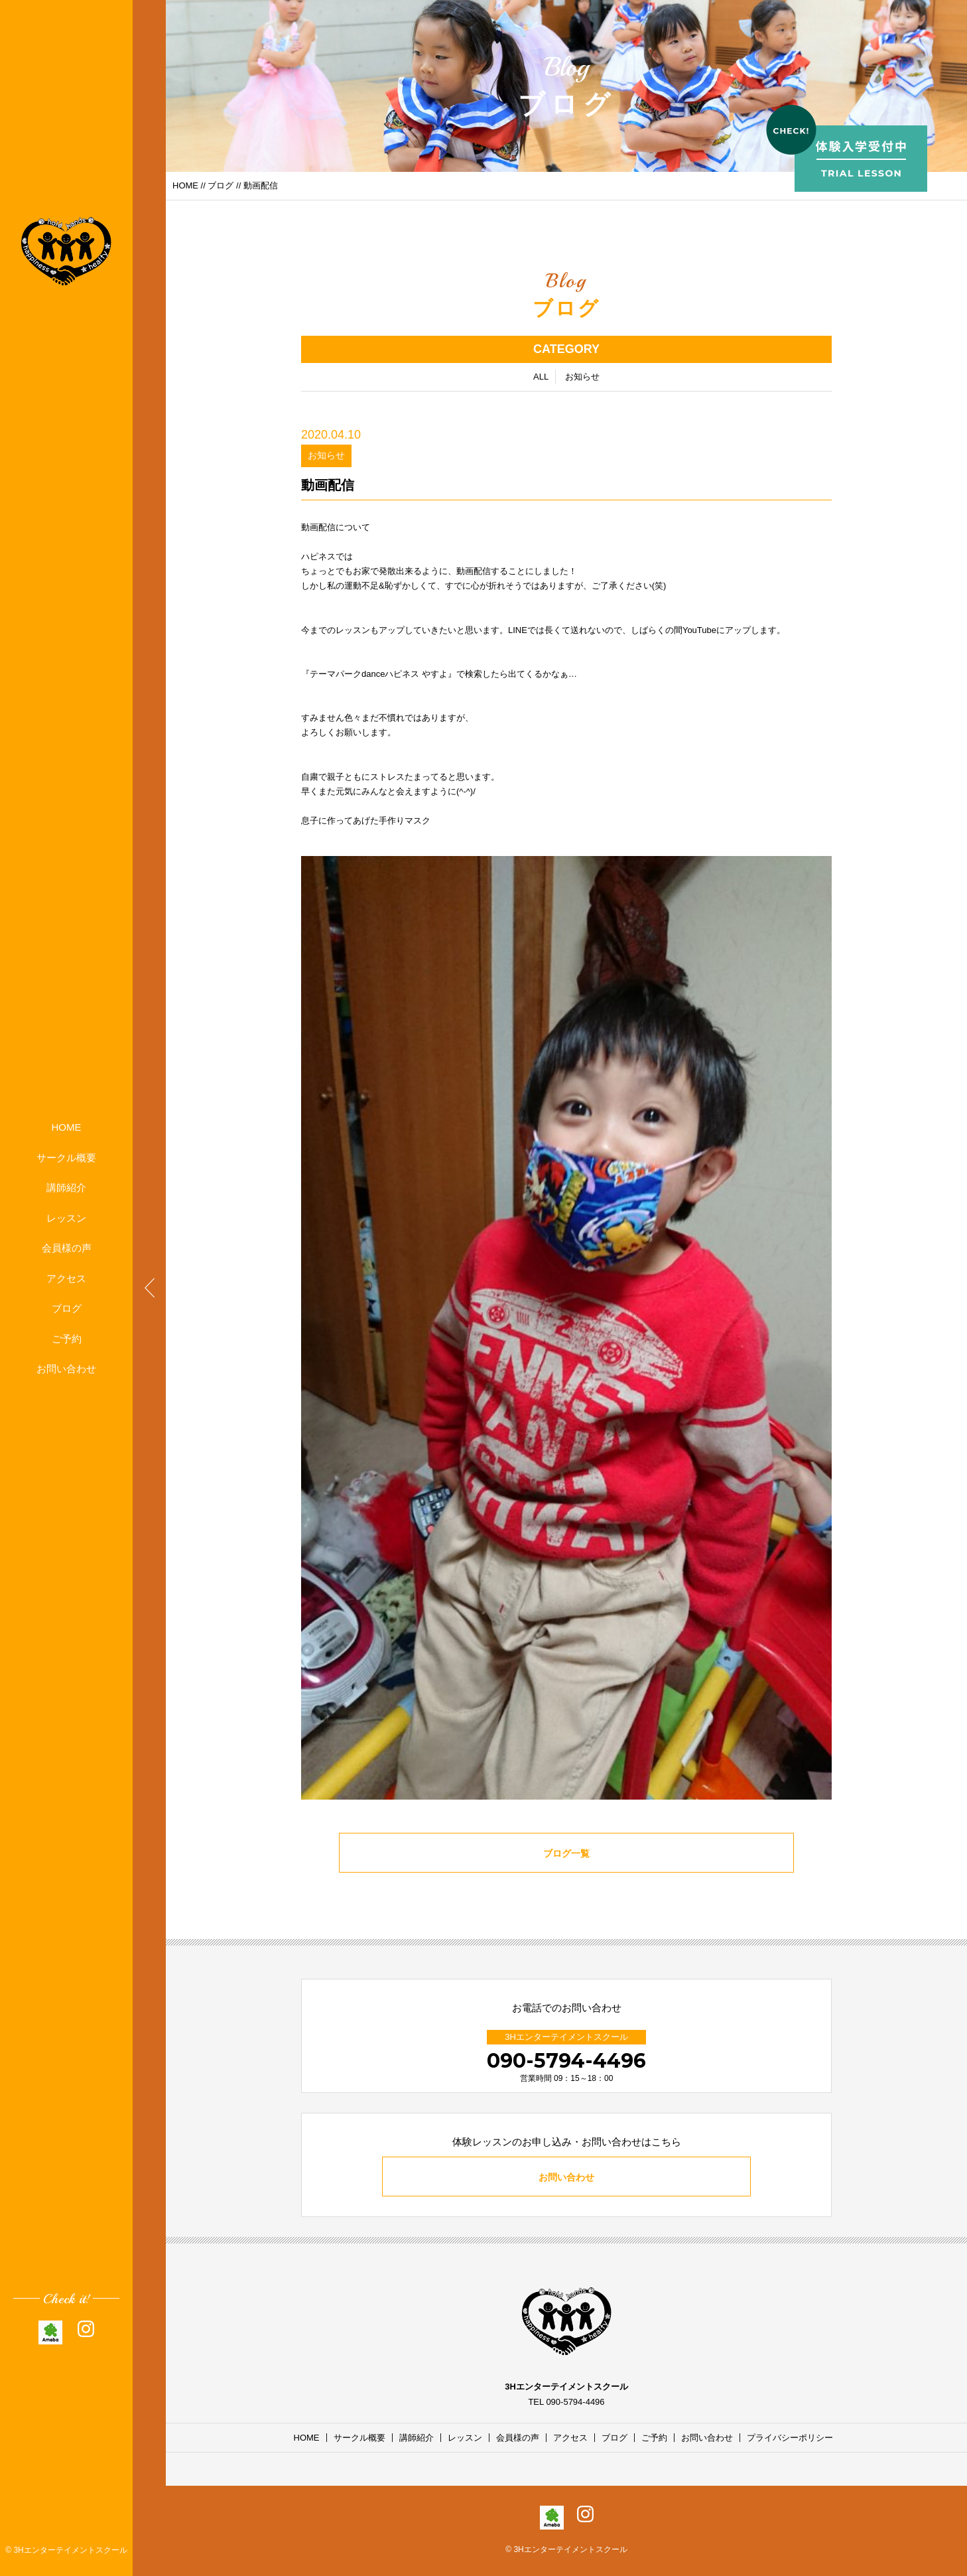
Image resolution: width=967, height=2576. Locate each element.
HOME (67, 1127)
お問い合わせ (66, 1368)
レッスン (66, 1218)
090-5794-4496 (566, 2060)
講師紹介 (66, 1187)
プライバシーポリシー (790, 2438)
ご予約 (67, 1338)
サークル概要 (66, 1157)
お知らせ (582, 377)
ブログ (67, 1308)
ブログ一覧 (567, 1853)
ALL (540, 377)
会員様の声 (67, 1247)
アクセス (66, 1278)
